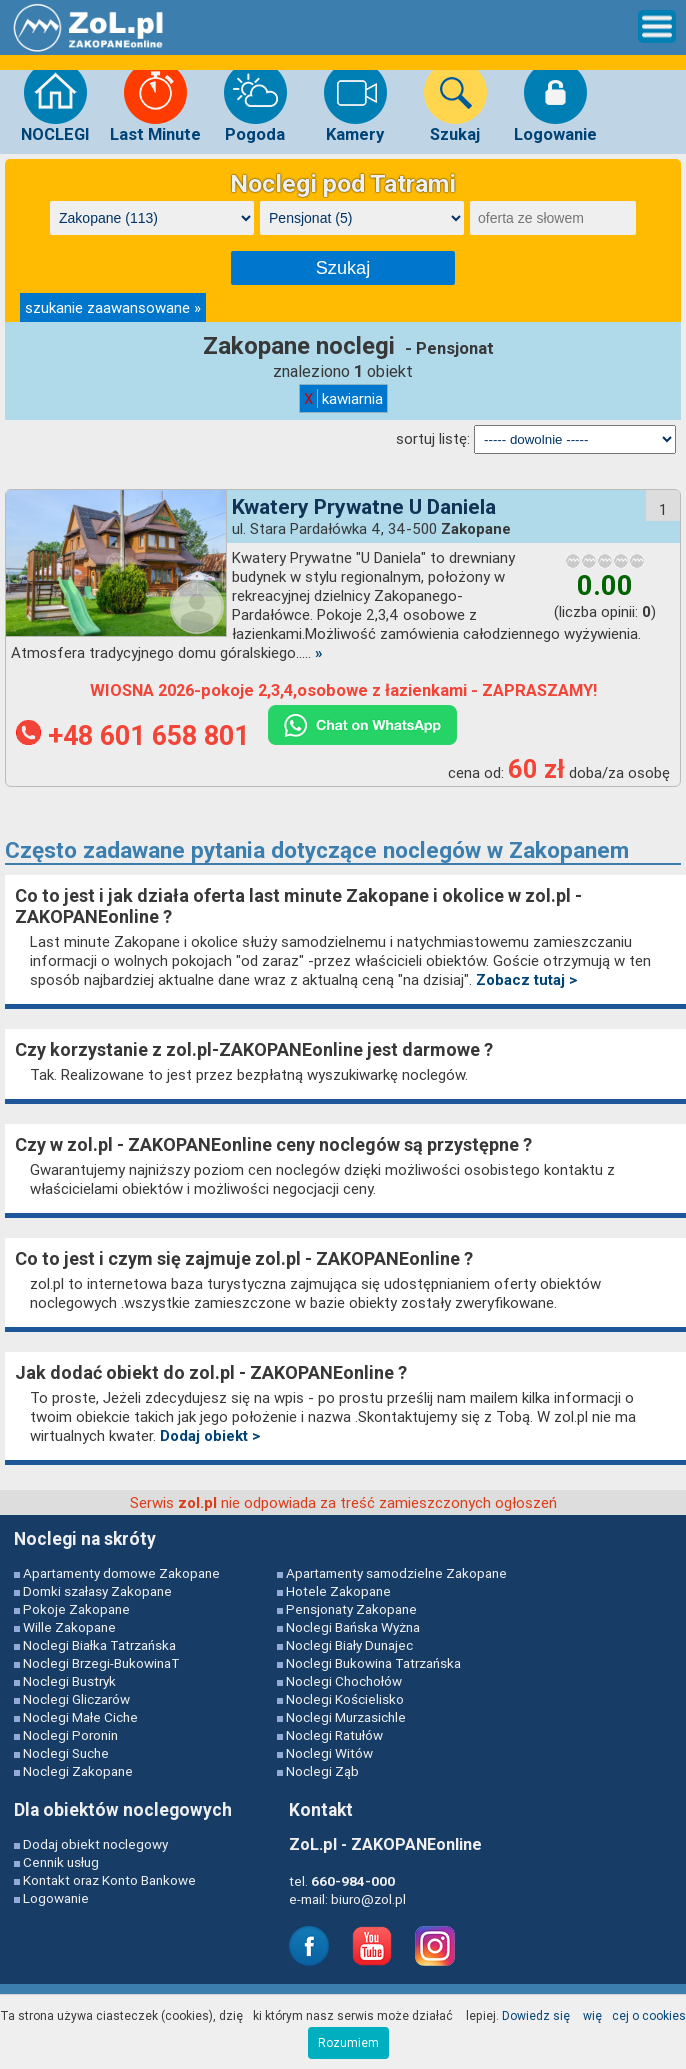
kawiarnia (343, 398)
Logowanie (555, 102)
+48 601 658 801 (136, 736)
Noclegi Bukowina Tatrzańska (373, 1663)
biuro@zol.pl (368, 1899)
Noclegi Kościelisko (345, 1699)
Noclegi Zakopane (78, 1771)
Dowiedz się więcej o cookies (594, 2015)
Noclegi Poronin (70, 1735)
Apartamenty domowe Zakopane (121, 1573)
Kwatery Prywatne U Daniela (364, 507)
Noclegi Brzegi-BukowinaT (101, 1663)
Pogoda (255, 102)
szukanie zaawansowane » (113, 307)
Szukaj (455, 102)
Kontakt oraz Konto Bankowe (109, 1880)
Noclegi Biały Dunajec (349, 1645)
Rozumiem (348, 2042)
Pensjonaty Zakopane (351, 1609)
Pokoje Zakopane (76, 1609)
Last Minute (155, 102)
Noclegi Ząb (322, 1771)
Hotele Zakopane (338, 1591)
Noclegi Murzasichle (346, 1717)
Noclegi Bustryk (69, 1681)
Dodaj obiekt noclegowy (95, 1844)
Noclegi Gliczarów (76, 1699)
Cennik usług (61, 1862)
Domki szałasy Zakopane (97, 1591)
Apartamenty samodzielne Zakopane (396, 1573)
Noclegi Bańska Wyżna (353, 1627)
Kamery (355, 102)
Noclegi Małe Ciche (80, 1717)
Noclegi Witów (329, 1753)
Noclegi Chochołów (344, 1681)
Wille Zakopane (69, 1627)
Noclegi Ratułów (334, 1735)
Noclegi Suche (66, 1753)
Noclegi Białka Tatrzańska (99, 1645)
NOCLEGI (55, 102)
